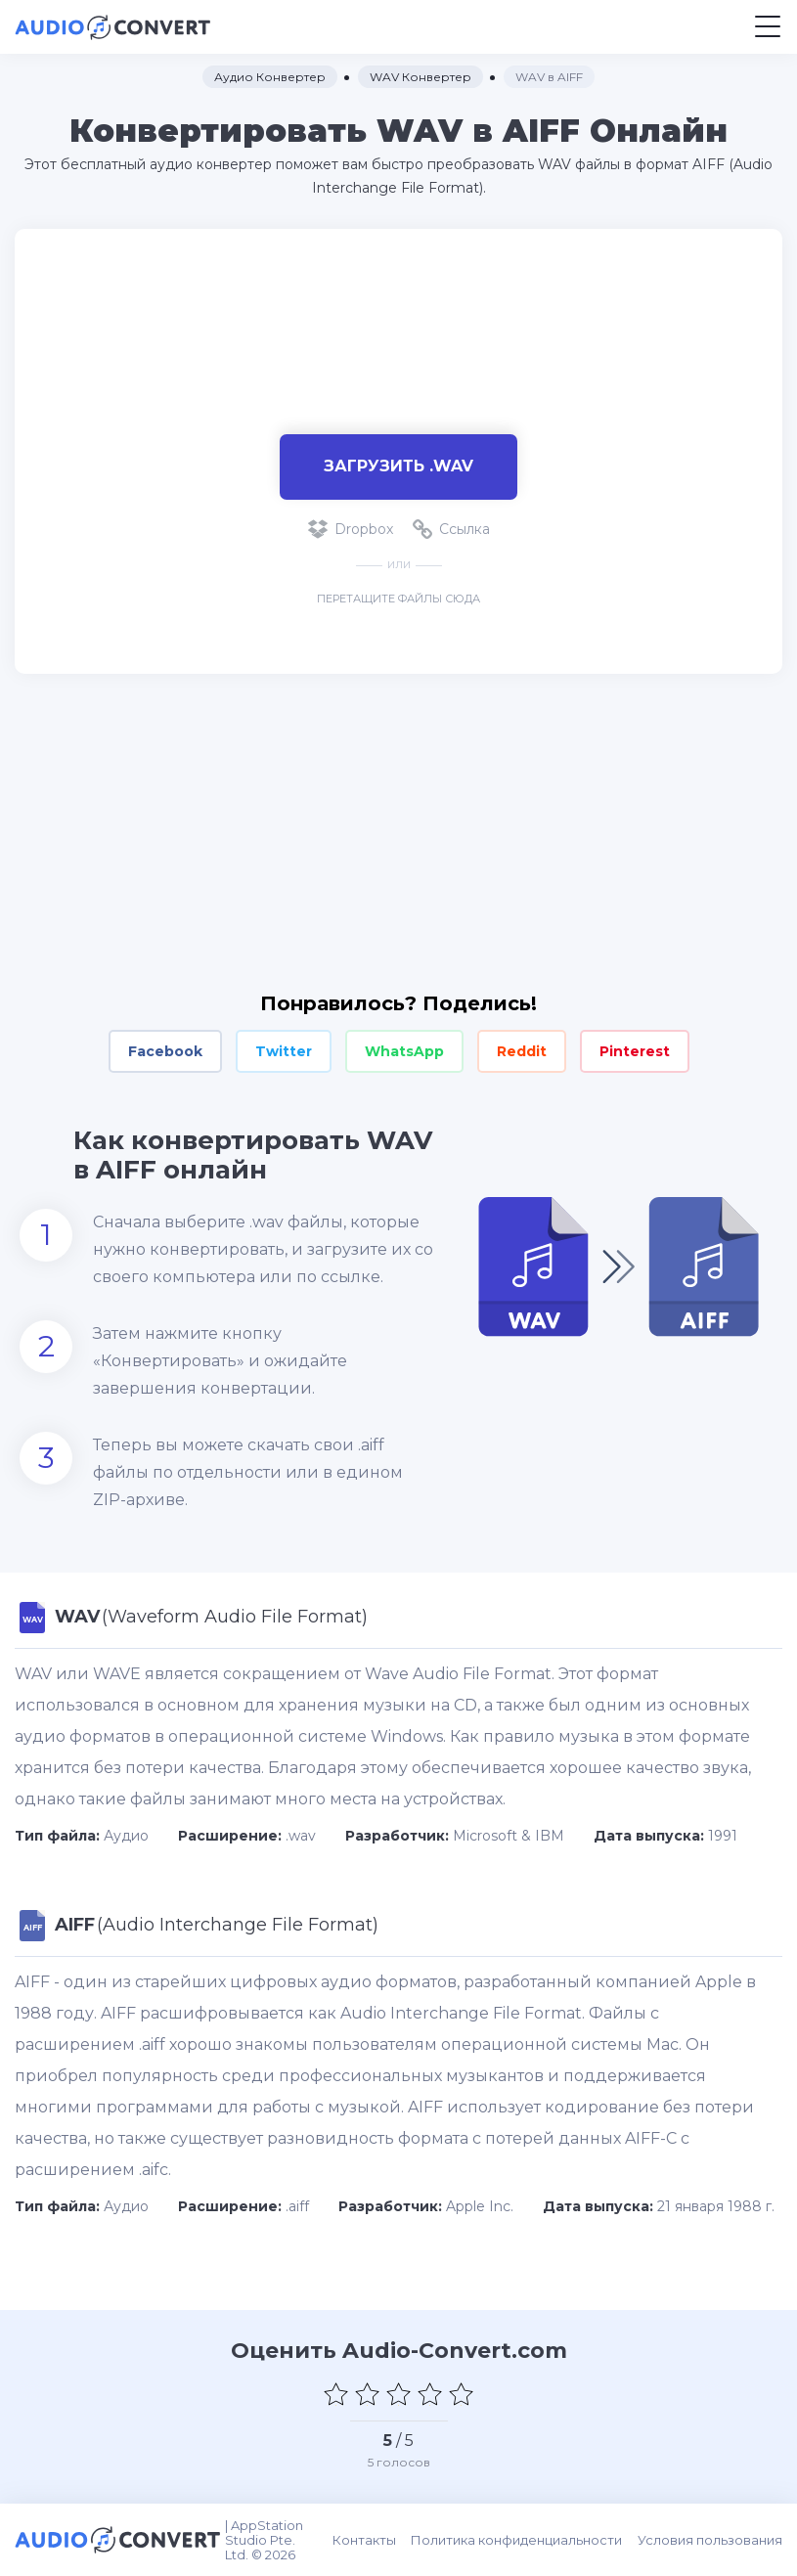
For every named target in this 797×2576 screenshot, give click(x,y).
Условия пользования (710, 2540)
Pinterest (634, 1051)
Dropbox (350, 529)
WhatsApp (404, 1051)
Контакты (365, 2540)
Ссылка (451, 529)
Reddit (522, 1051)
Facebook (165, 1051)
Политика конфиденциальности (517, 2540)
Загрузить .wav (398, 466)
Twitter (283, 1051)
